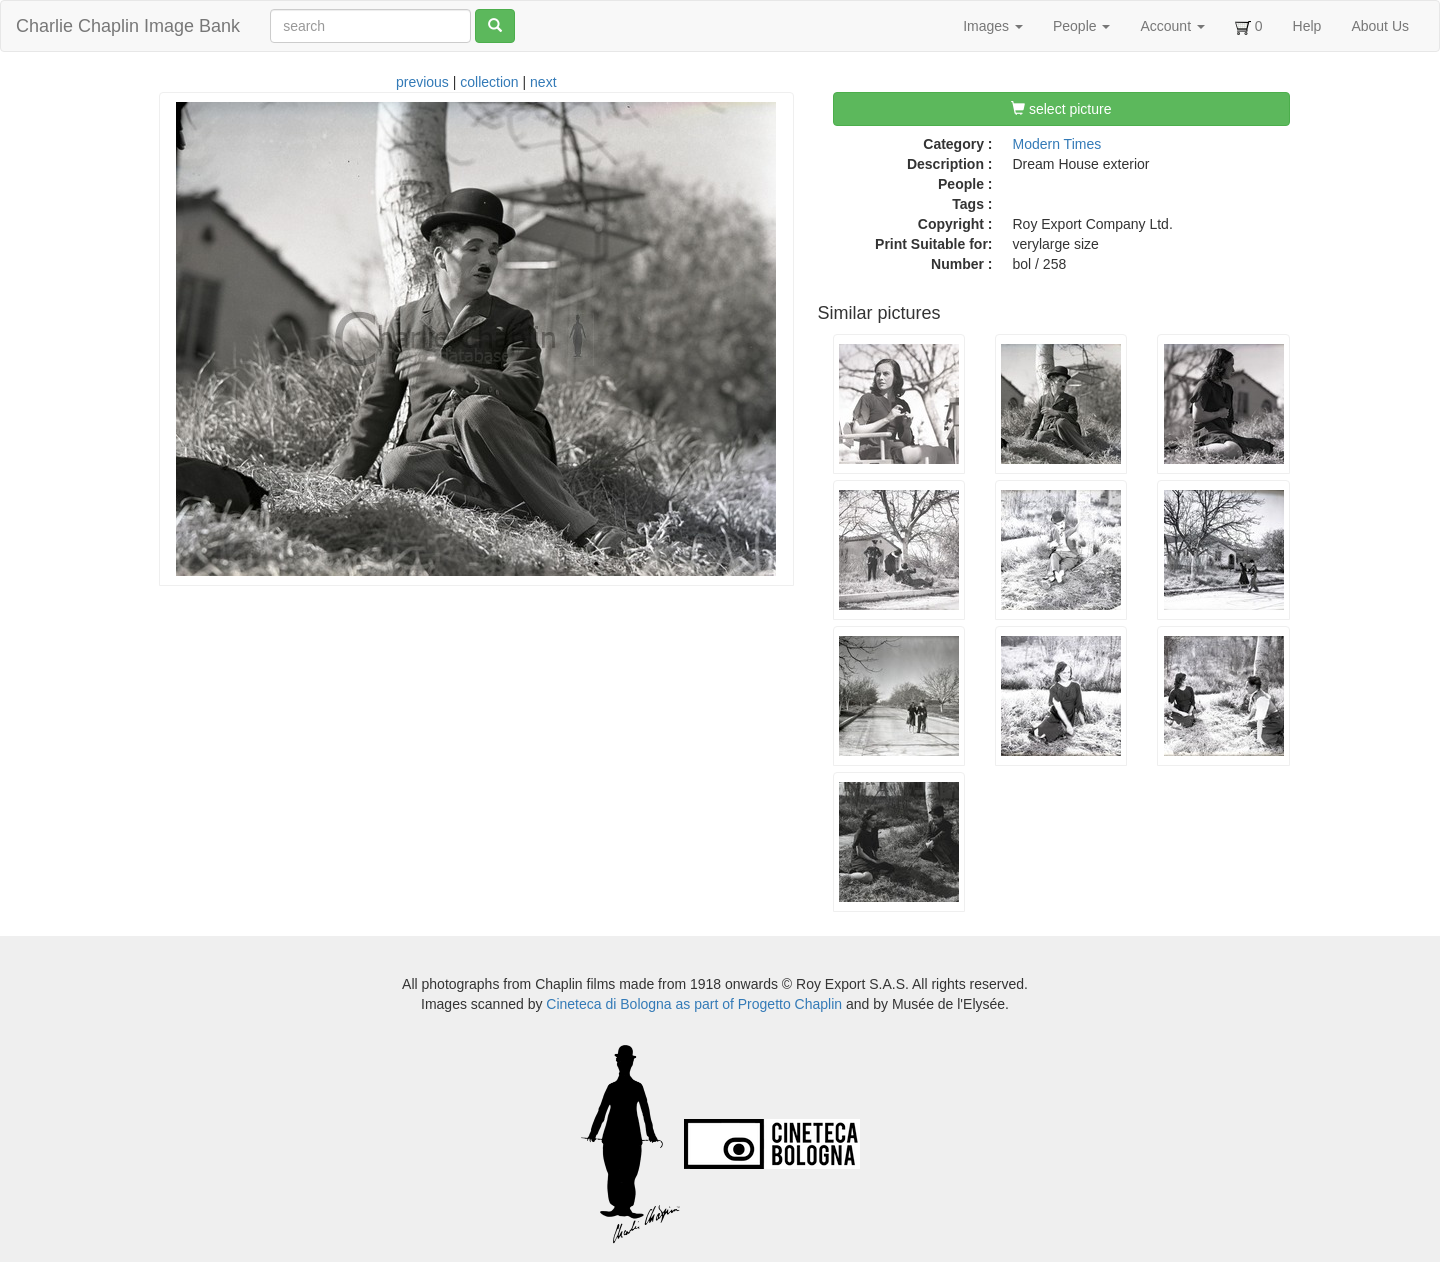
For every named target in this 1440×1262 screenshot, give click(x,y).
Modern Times (1057, 144)
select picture (1061, 109)
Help (1307, 26)
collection (489, 82)
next (543, 82)
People (1081, 26)
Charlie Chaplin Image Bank (128, 26)
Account (1172, 26)
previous (422, 82)
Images (993, 26)
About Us (1380, 26)
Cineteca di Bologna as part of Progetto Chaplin (694, 1004)
